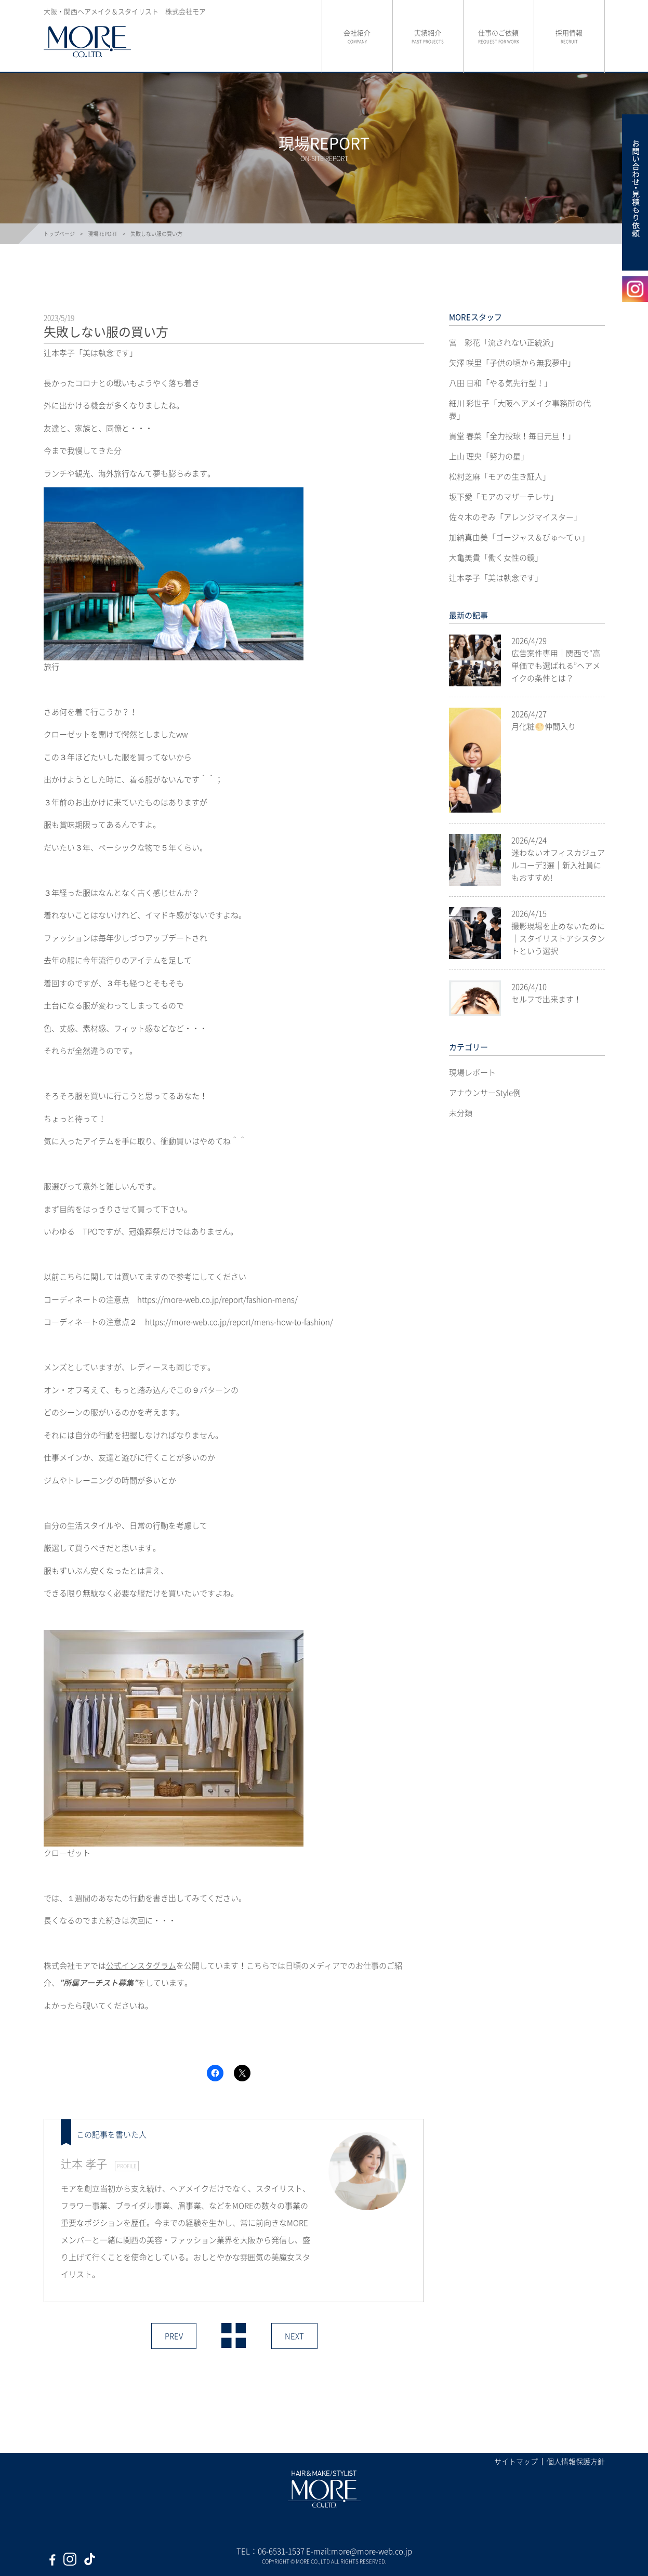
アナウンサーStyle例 (485, 1092)
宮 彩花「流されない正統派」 (503, 342)
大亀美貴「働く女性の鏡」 (496, 557)
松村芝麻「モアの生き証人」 (499, 476)
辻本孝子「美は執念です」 (496, 577)
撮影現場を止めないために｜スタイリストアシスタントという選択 (558, 938)
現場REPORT (102, 233)
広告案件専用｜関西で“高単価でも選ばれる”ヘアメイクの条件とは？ (555, 665)
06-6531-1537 (281, 2551)
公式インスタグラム (141, 1965)
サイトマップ (516, 2461)
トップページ (59, 233)
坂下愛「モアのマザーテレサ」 (503, 496)
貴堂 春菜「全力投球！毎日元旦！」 (512, 436)
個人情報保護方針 (576, 2461)
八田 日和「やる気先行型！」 (500, 383)
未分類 (460, 1113)
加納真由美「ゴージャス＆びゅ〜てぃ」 (519, 537)
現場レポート (472, 1072)
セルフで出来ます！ (546, 999)
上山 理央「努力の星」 (488, 456)
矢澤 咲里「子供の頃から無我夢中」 (512, 362)
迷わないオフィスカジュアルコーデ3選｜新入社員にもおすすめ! (558, 865)
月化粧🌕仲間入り (543, 726)
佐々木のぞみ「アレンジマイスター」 (515, 517)
